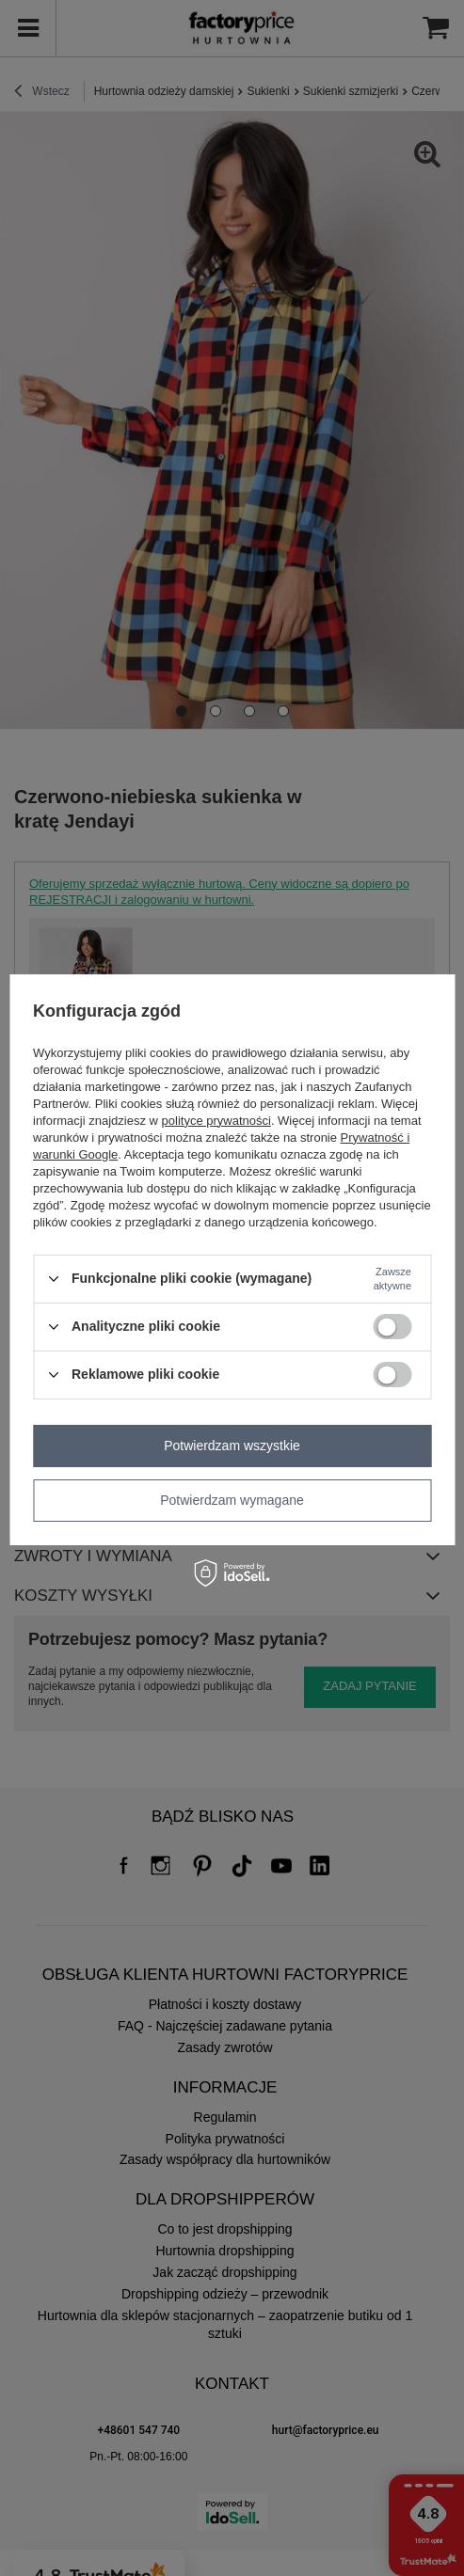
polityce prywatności (216, 1121)
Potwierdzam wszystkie (232, 1445)
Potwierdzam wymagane (232, 1500)
